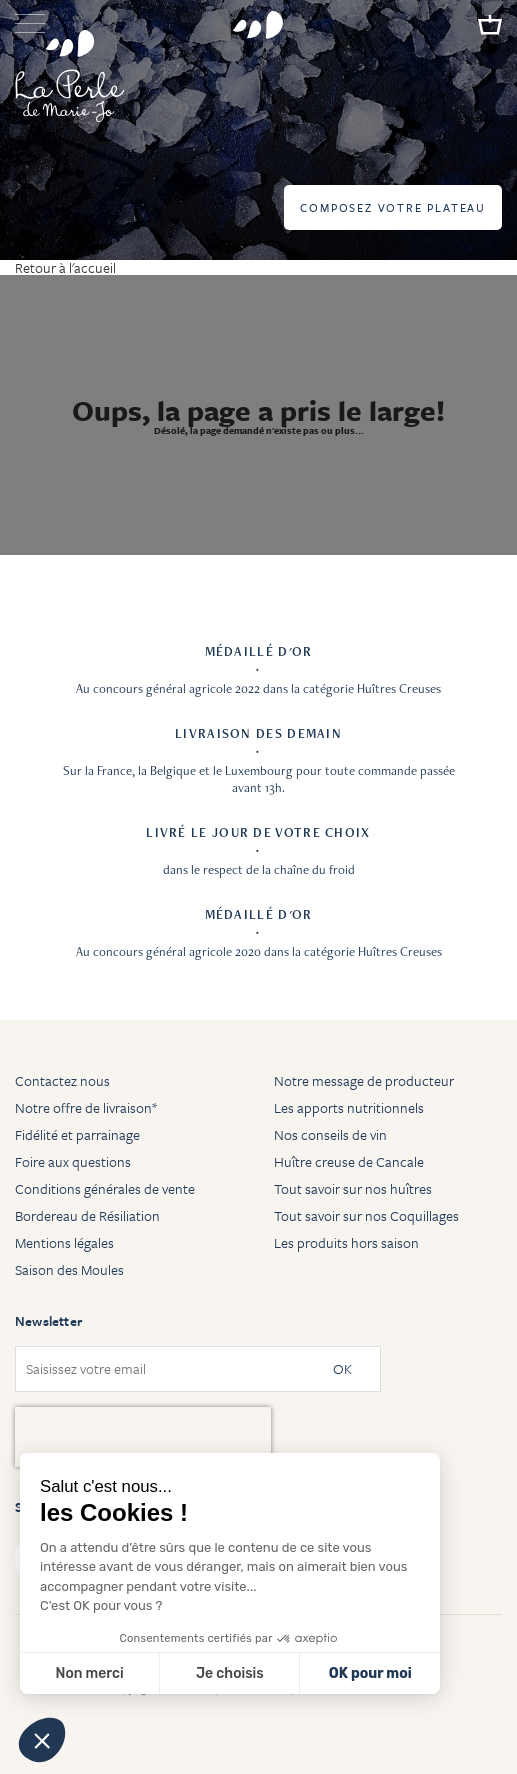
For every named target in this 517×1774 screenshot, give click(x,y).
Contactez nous (62, 1080)
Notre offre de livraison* (86, 1107)
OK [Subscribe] (342, 1369)
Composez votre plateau (393, 207)
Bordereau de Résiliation (87, 1215)
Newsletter (48, 1321)
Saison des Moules (69, 1269)
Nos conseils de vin (330, 1134)
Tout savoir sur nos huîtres (353, 1188)
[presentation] (143, 1437)
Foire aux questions (73, 1161)
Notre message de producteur (364, 1080)
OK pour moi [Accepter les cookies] (370, 1673)
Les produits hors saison (346, 1242)
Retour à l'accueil (65, 267)
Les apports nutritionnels (349, 1107)
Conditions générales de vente (105, 1188)
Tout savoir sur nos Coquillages (366, 1215)
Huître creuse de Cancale (349, 1161)
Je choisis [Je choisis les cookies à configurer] (230, 1673)
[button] (42, 1740)
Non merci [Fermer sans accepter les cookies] (89, 1673)
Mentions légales (64, 1242)
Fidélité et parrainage (77, 1134)
